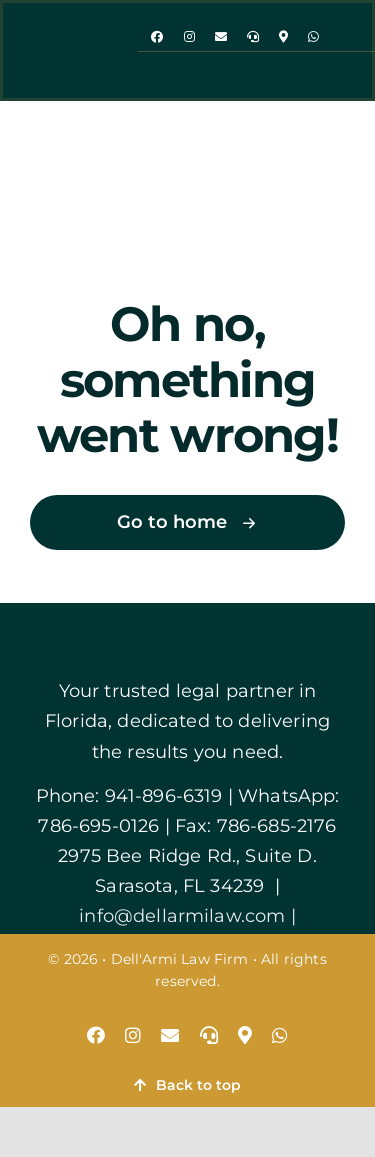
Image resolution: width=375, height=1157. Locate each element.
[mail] (221, 37)
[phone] (253, 37)
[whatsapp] (313, 37)
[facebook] (157, 37)
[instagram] (189, 37)
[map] (283, 37)
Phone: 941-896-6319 (129, 796)
